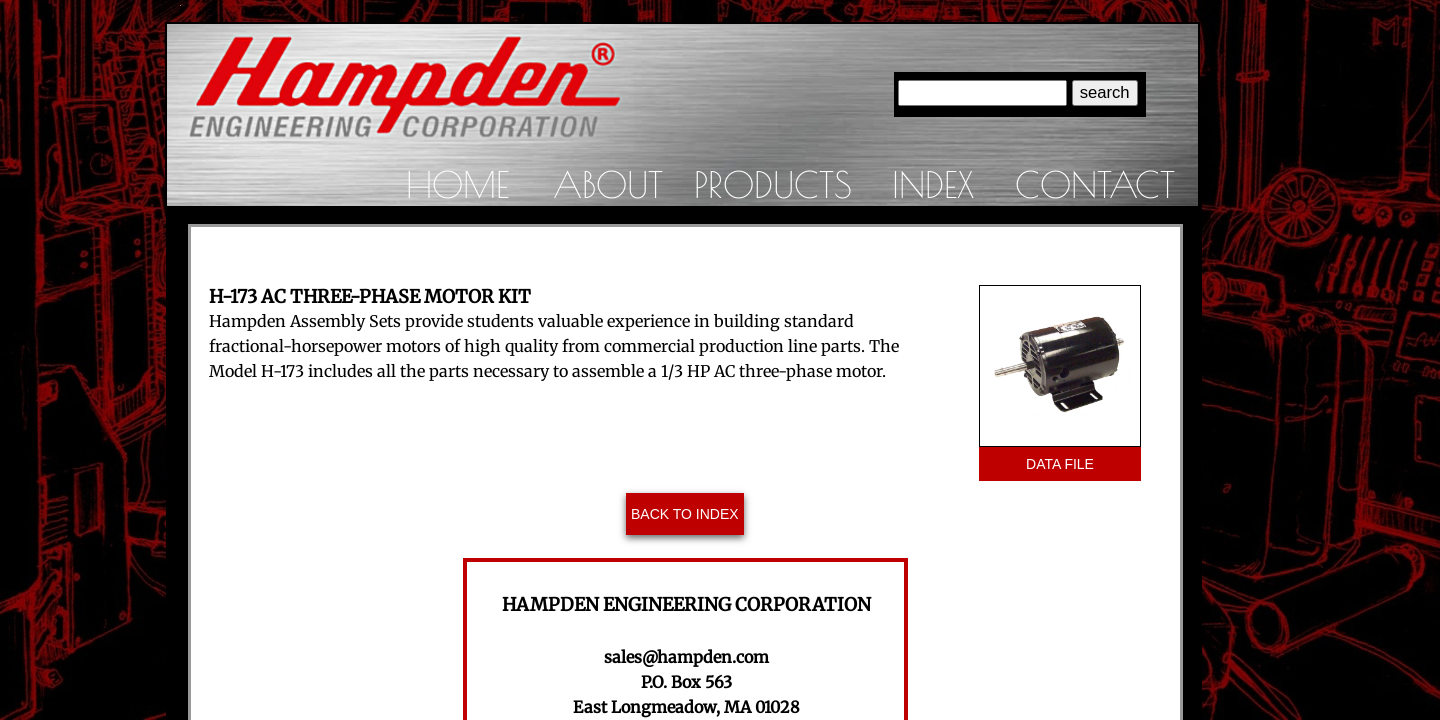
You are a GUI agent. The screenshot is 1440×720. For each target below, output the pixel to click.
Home (457, 184)
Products (773, 184)
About (608, 184)
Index (933, 184)
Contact (1095, 184)
